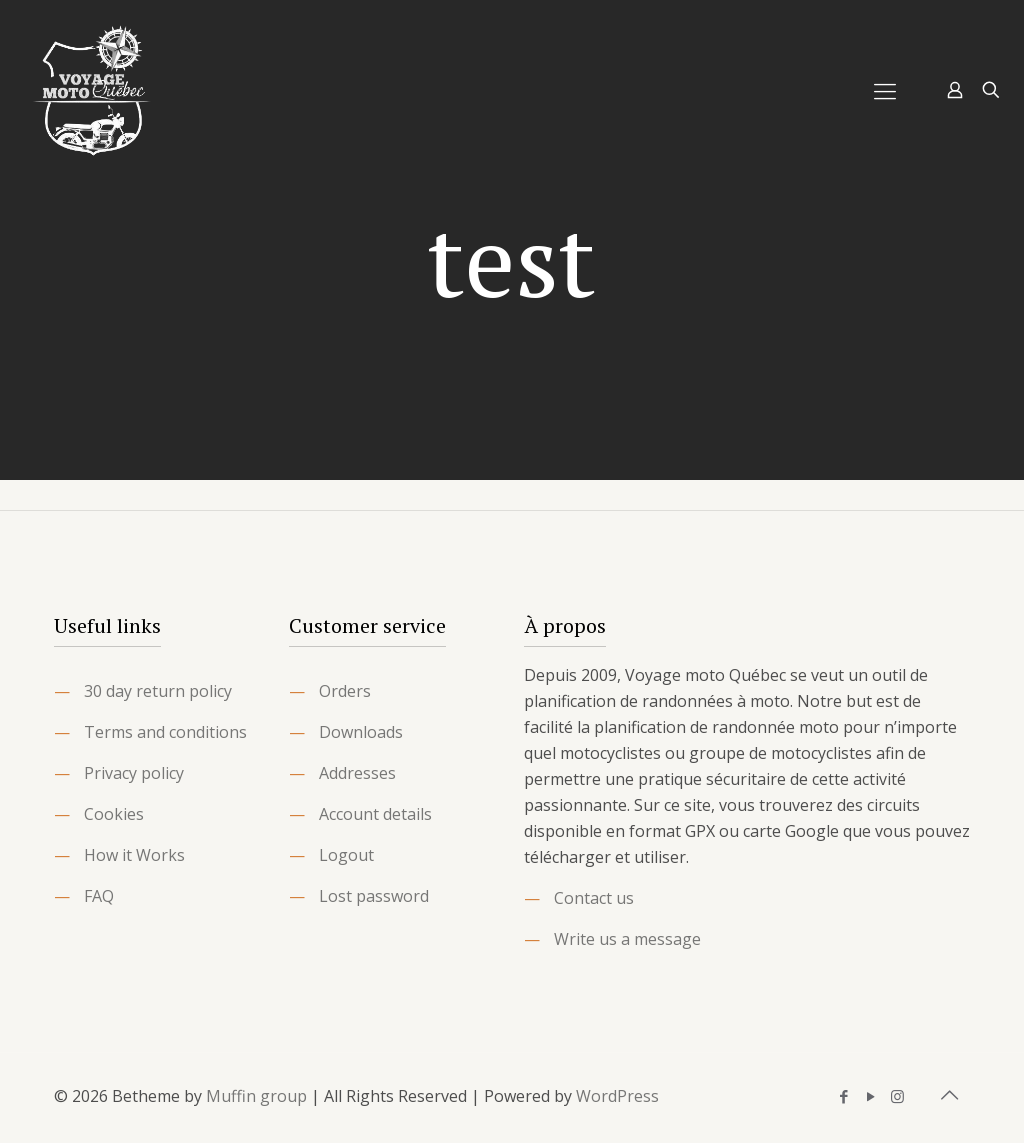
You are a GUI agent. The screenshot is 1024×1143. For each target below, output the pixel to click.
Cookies (114, 814)
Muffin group (256, 1096)
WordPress (617, 1096)
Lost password (374, 896)
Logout (346, 855)
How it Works (134, 855)
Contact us (594, 898)
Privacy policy (134, 773)
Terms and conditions (165, 732)
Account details (375, 814)
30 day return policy (158, 691)
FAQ (99, 896)
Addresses (357, 773)
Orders (345, 691)
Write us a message (627, 939)
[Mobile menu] (885, 90)
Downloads (361, 732)
